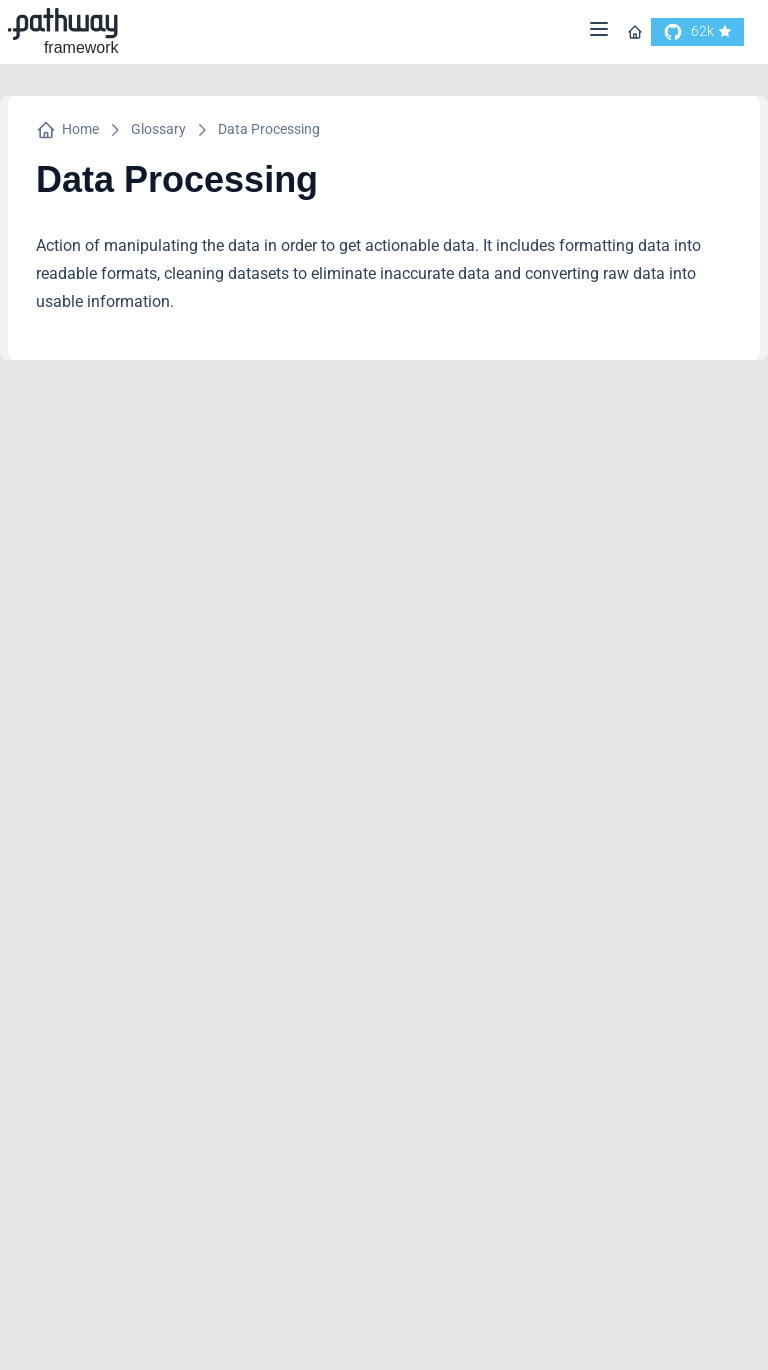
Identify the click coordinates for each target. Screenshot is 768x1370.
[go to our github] (697, 32)
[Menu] (599, 32)
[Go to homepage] (635, 32)
